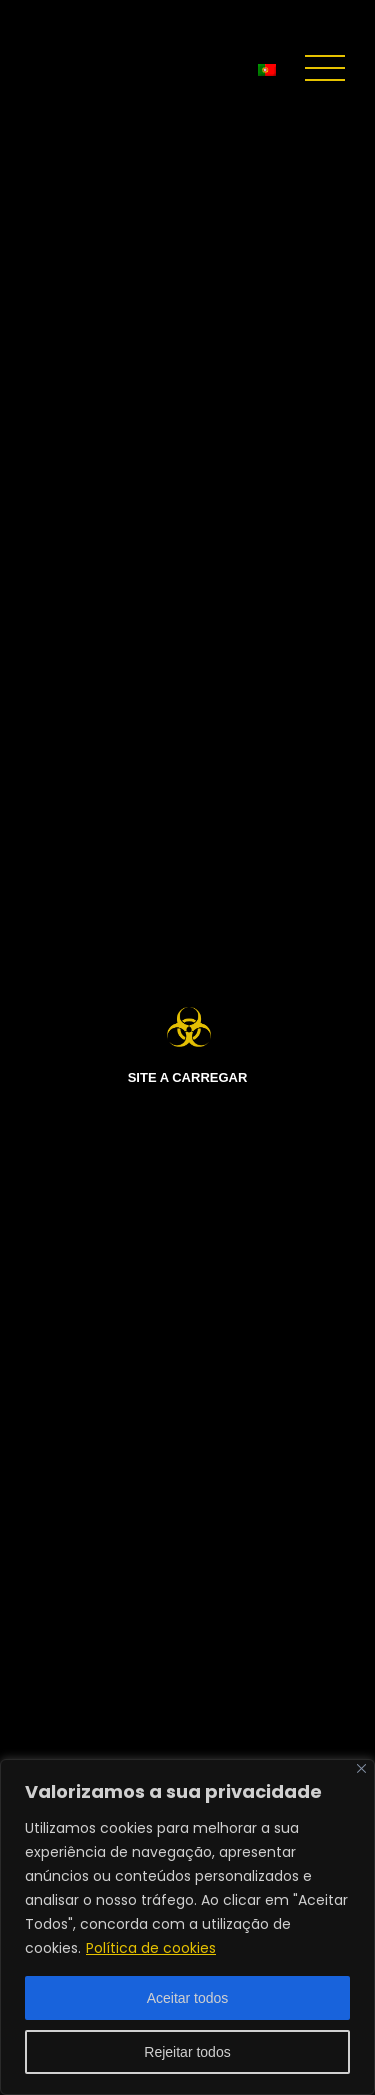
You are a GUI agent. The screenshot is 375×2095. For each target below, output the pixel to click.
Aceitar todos (188, 1998)
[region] (187, 1927)
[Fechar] (361, 1768)
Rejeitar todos (187, 2052)
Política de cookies (151, 1948)
